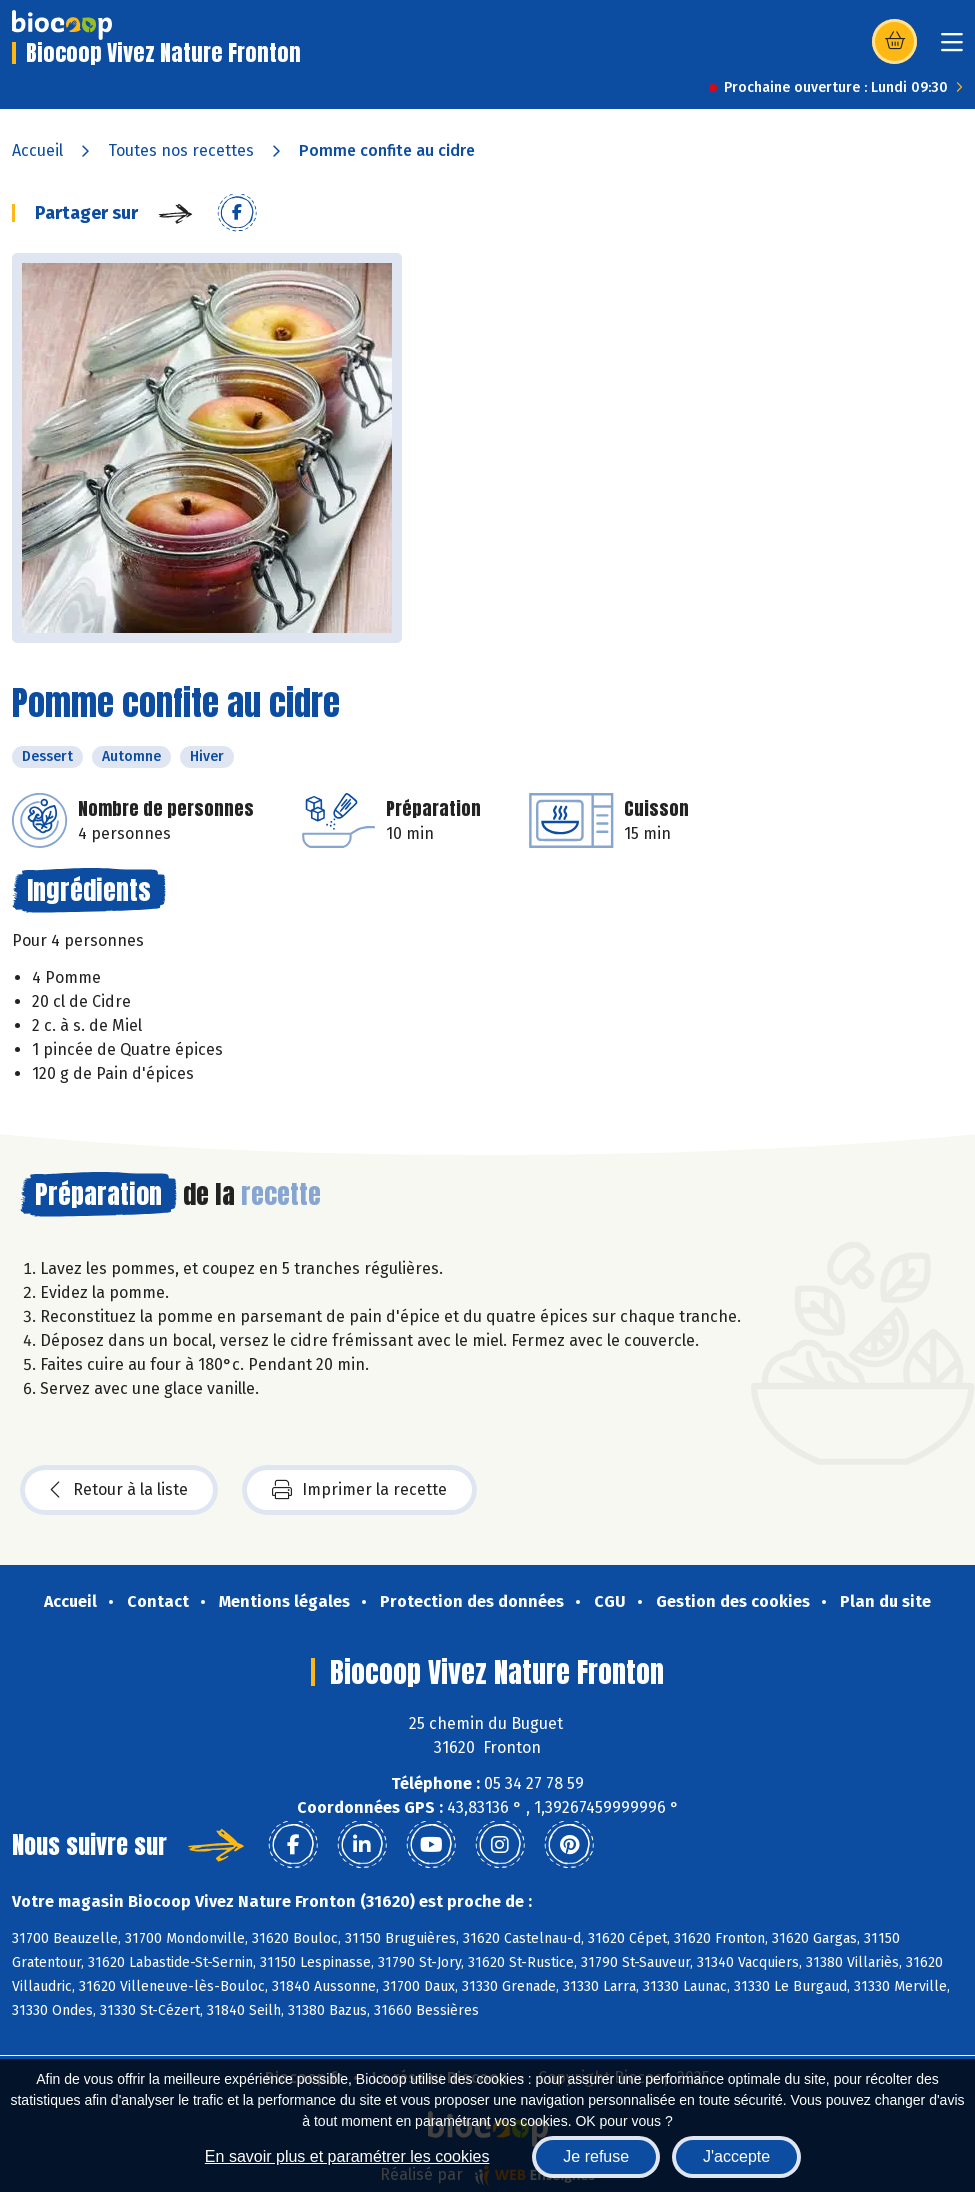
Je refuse (596, 2156)
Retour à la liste (119, 1490)
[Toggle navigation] (952, 48)
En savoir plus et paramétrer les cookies (347, 2156)
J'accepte (736, 2156)
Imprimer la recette (359, 1490)
